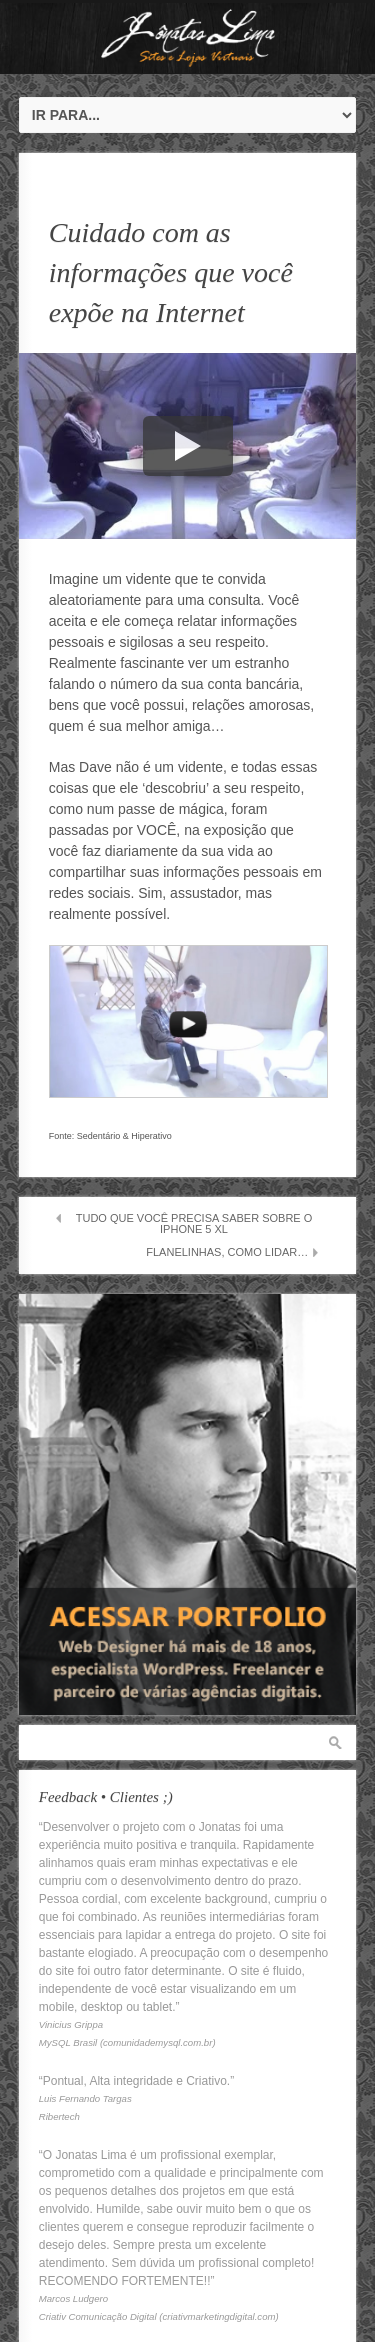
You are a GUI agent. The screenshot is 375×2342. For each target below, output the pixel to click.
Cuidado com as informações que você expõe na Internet (171, 272)
